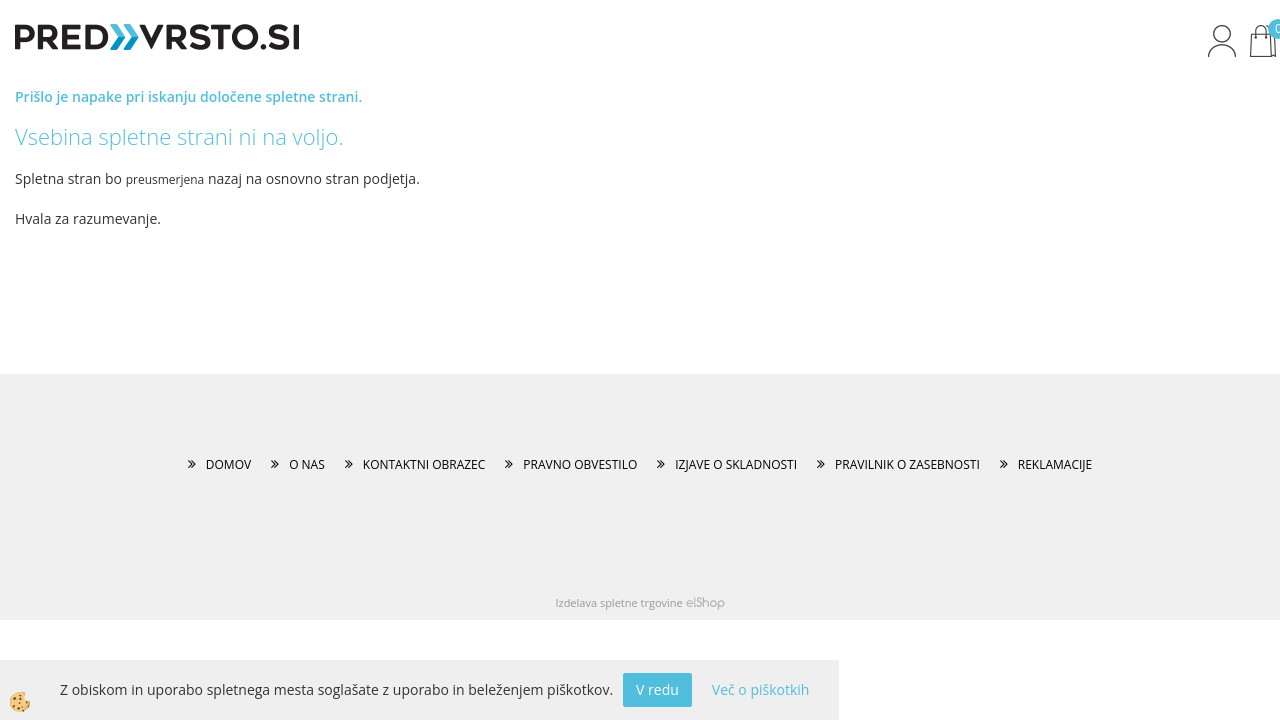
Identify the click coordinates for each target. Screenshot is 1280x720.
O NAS (307, 464)
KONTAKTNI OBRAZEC (424, 464)
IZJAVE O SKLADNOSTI (736, 464)
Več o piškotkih (761, 689)
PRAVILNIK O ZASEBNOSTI (907, 464)
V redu (657, 689)
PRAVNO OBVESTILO (580, 464)
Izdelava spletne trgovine (618, 602)
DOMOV (228, 464)
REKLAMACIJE (1055, 464)
